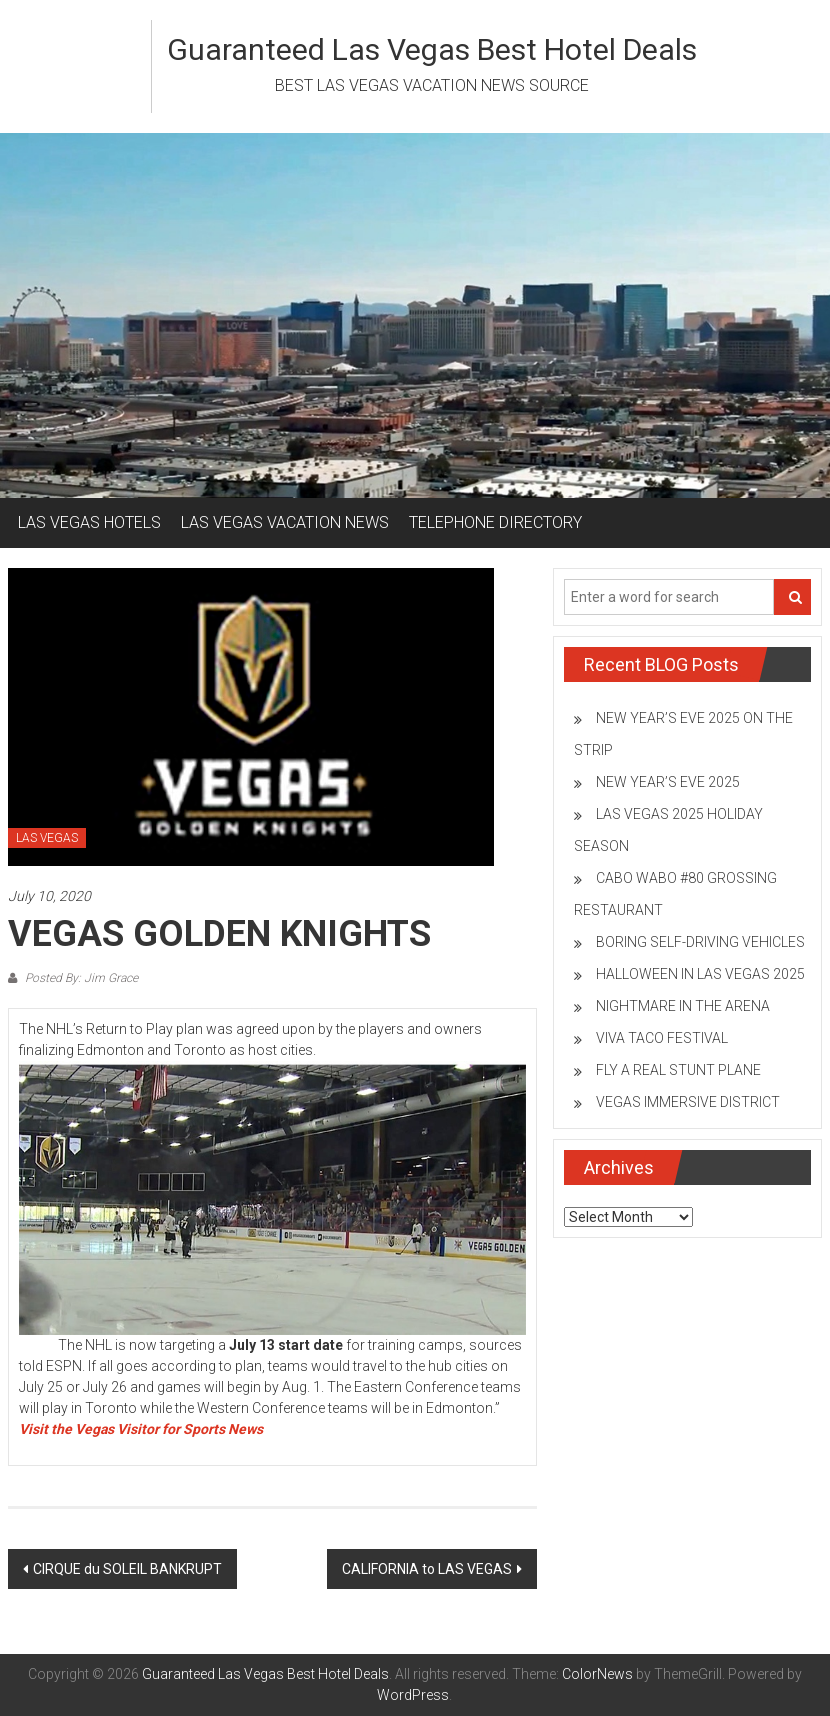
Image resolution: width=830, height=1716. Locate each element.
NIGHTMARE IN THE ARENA (683, 1006)
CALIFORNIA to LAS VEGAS (427, 1569)
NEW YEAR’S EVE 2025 (668, 782)
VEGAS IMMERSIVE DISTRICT (688, 1102)
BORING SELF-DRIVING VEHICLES (700, 942)
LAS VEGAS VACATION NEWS (285, 522)
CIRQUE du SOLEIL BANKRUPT (127, 1569)
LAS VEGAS (47, 838)
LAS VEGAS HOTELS (89, 522)
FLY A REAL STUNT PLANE (678, 1070)
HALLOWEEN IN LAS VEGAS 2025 (700, 974)
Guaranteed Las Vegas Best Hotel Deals (432, 49)
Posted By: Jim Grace (80, 978)
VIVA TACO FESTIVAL (662, 1038)
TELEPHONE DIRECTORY (495, 522)
